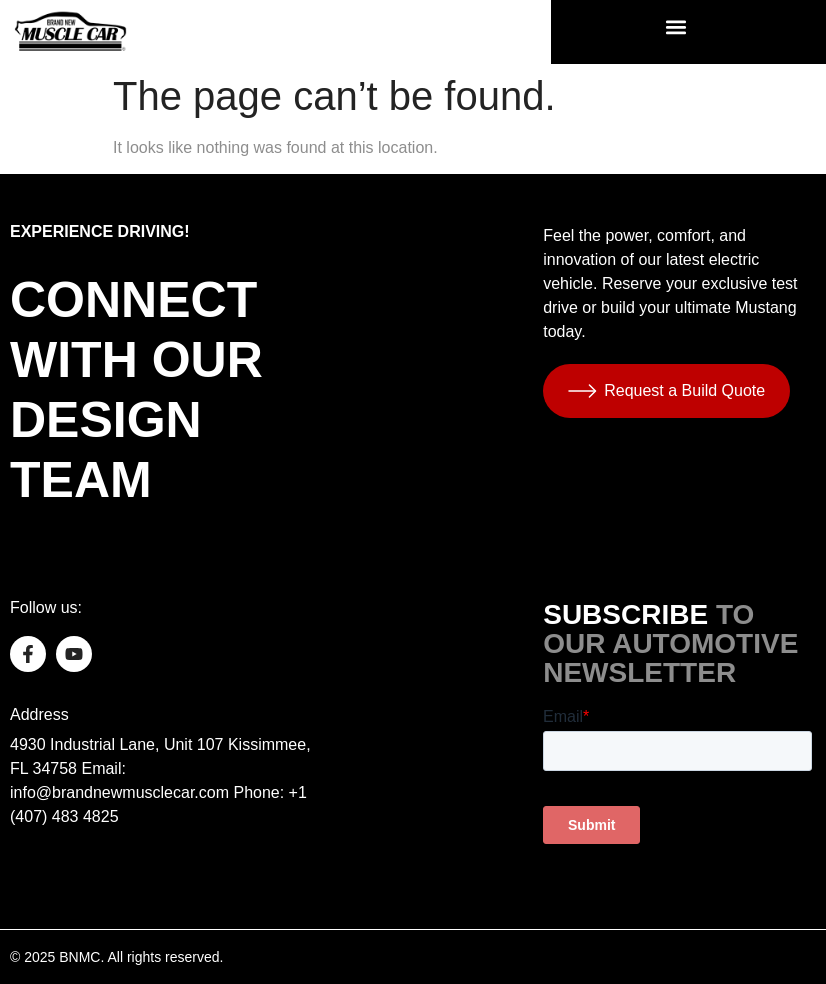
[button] (676, 26)
